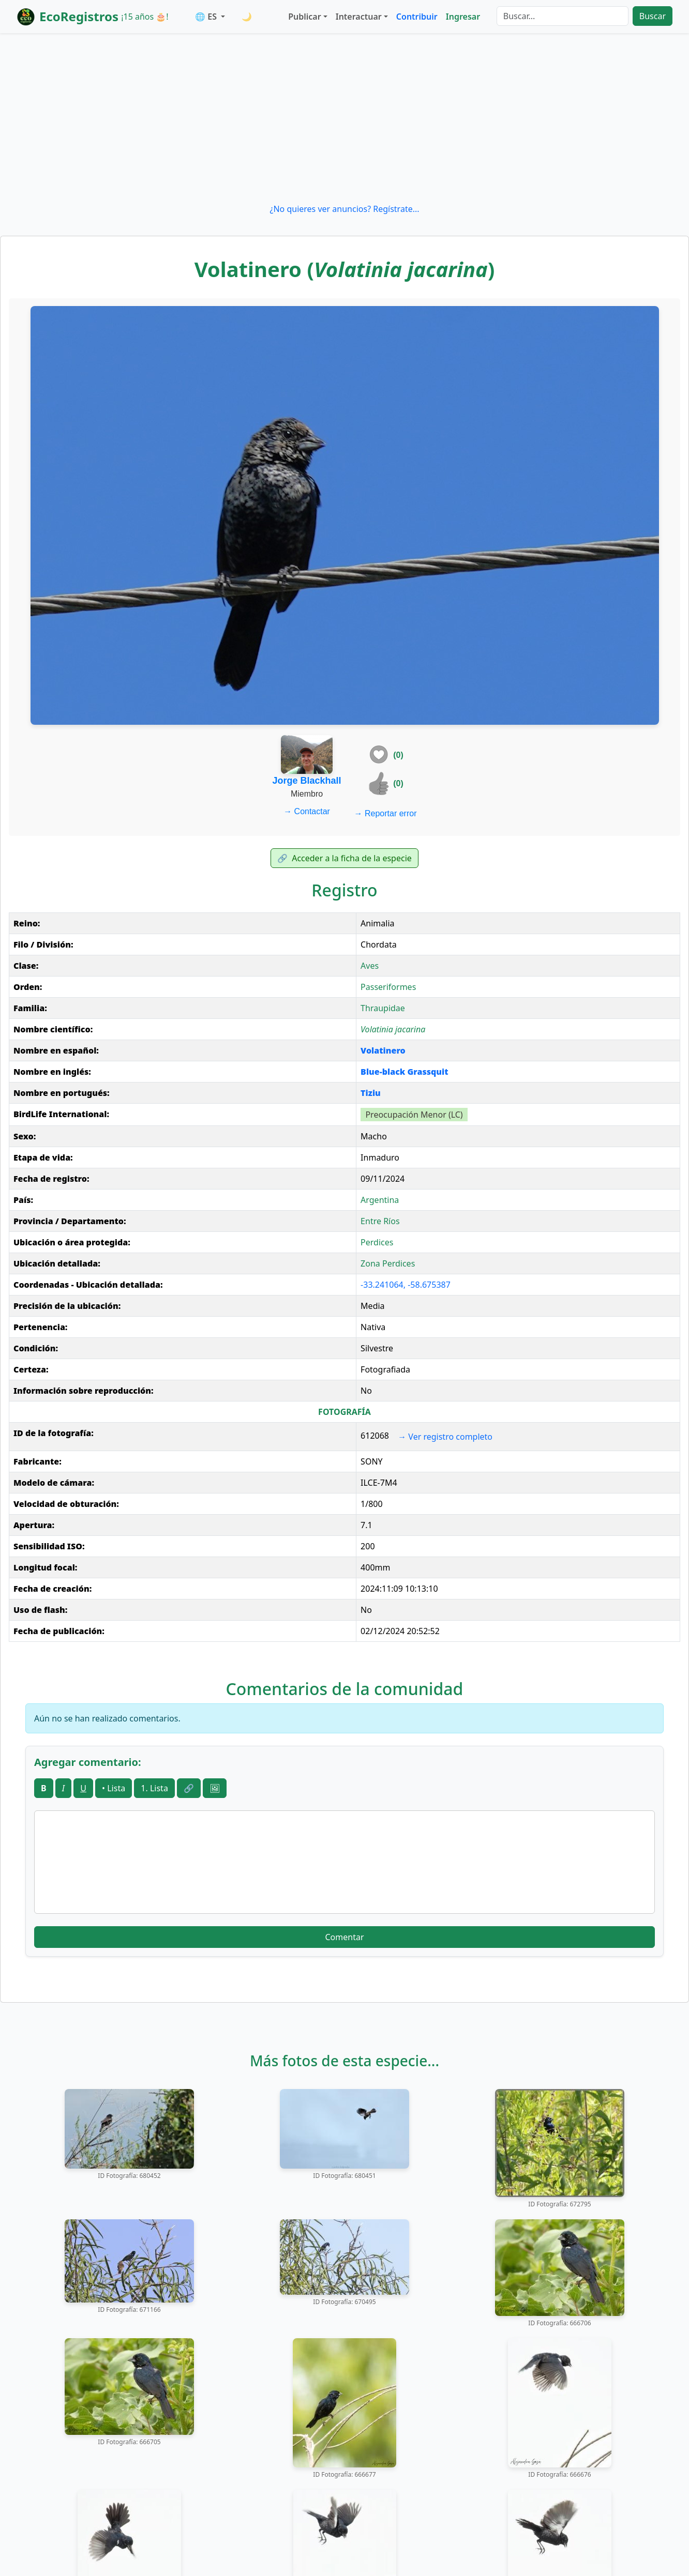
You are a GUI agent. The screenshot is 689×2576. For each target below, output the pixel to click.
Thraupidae (383, 1008)
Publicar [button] (304, 16)
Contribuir (417, 16)
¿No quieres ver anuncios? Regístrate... (344, 209)
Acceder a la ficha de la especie (344, 858)
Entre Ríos (380, 1221)
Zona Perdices (388, 1263)
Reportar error (385, 813)
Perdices (377, 1242)
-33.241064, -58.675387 (406, 1284)
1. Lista (154, 1788)
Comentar (344, 1937)
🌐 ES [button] (207, 16)
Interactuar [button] (359, 16)
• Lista (113, 1788)
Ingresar (463, 16)
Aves (370, 965)
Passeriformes (388, 987)
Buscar (652, 16)
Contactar (306, 811)
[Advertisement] (344, 117)
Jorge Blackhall (307, 780)
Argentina (380, 1200)
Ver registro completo (445, 1436)
